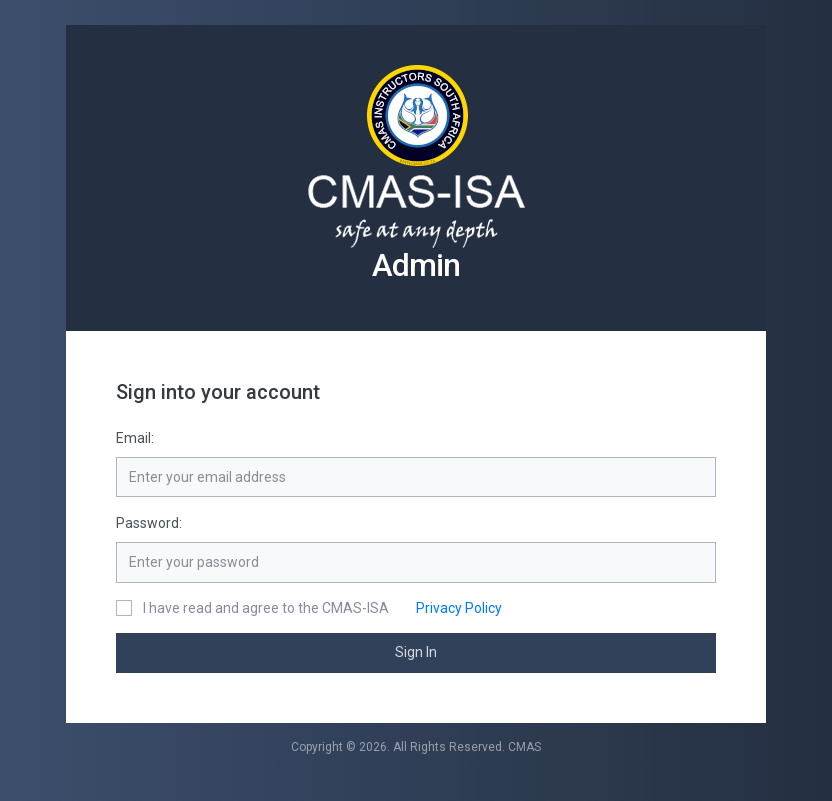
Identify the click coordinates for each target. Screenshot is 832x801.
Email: (135, 438)
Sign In (416, 652)
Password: (149, 523)
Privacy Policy (447, 608)
